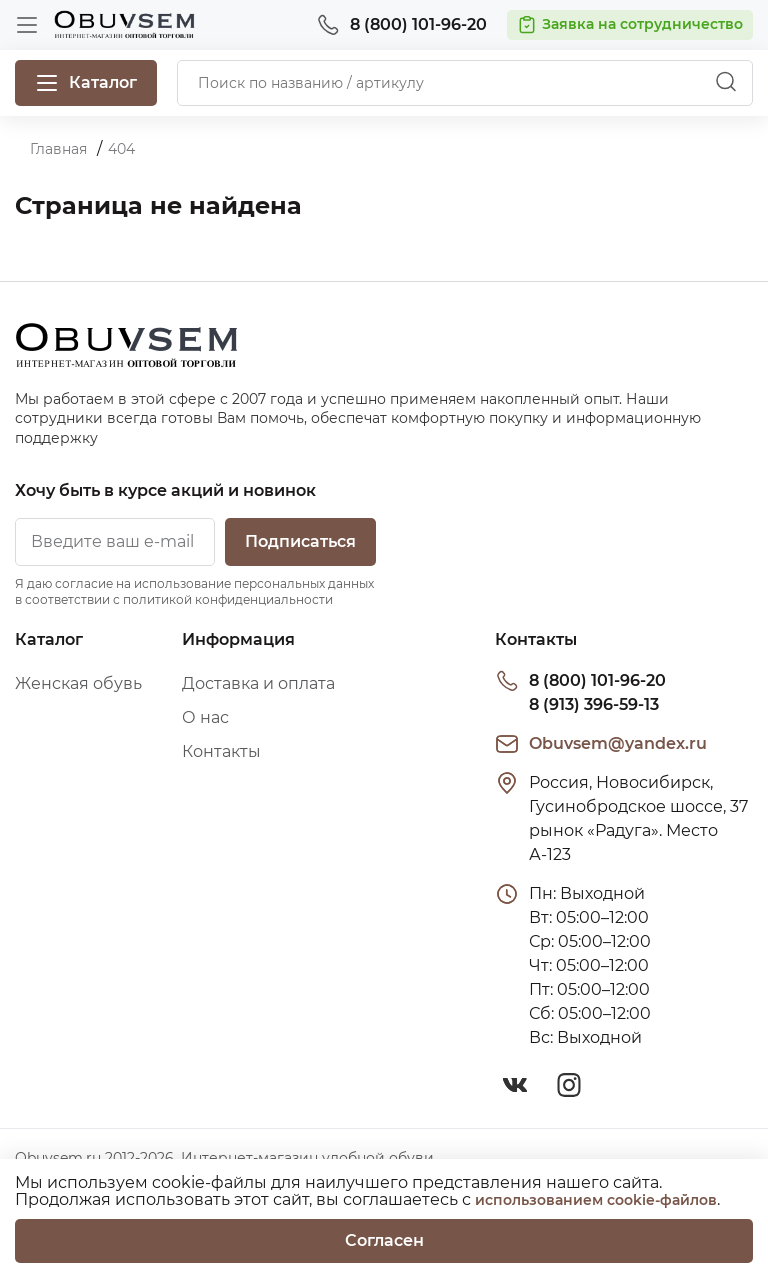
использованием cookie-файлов (596, 1200)
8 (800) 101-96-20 (597, 680)
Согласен (384, 1240)
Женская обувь (78, 683)
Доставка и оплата (258, 683)
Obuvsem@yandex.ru (618, 743)
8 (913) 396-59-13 (594, 704)
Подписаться (300, 541)
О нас (205, 717)
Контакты (221, 751)
